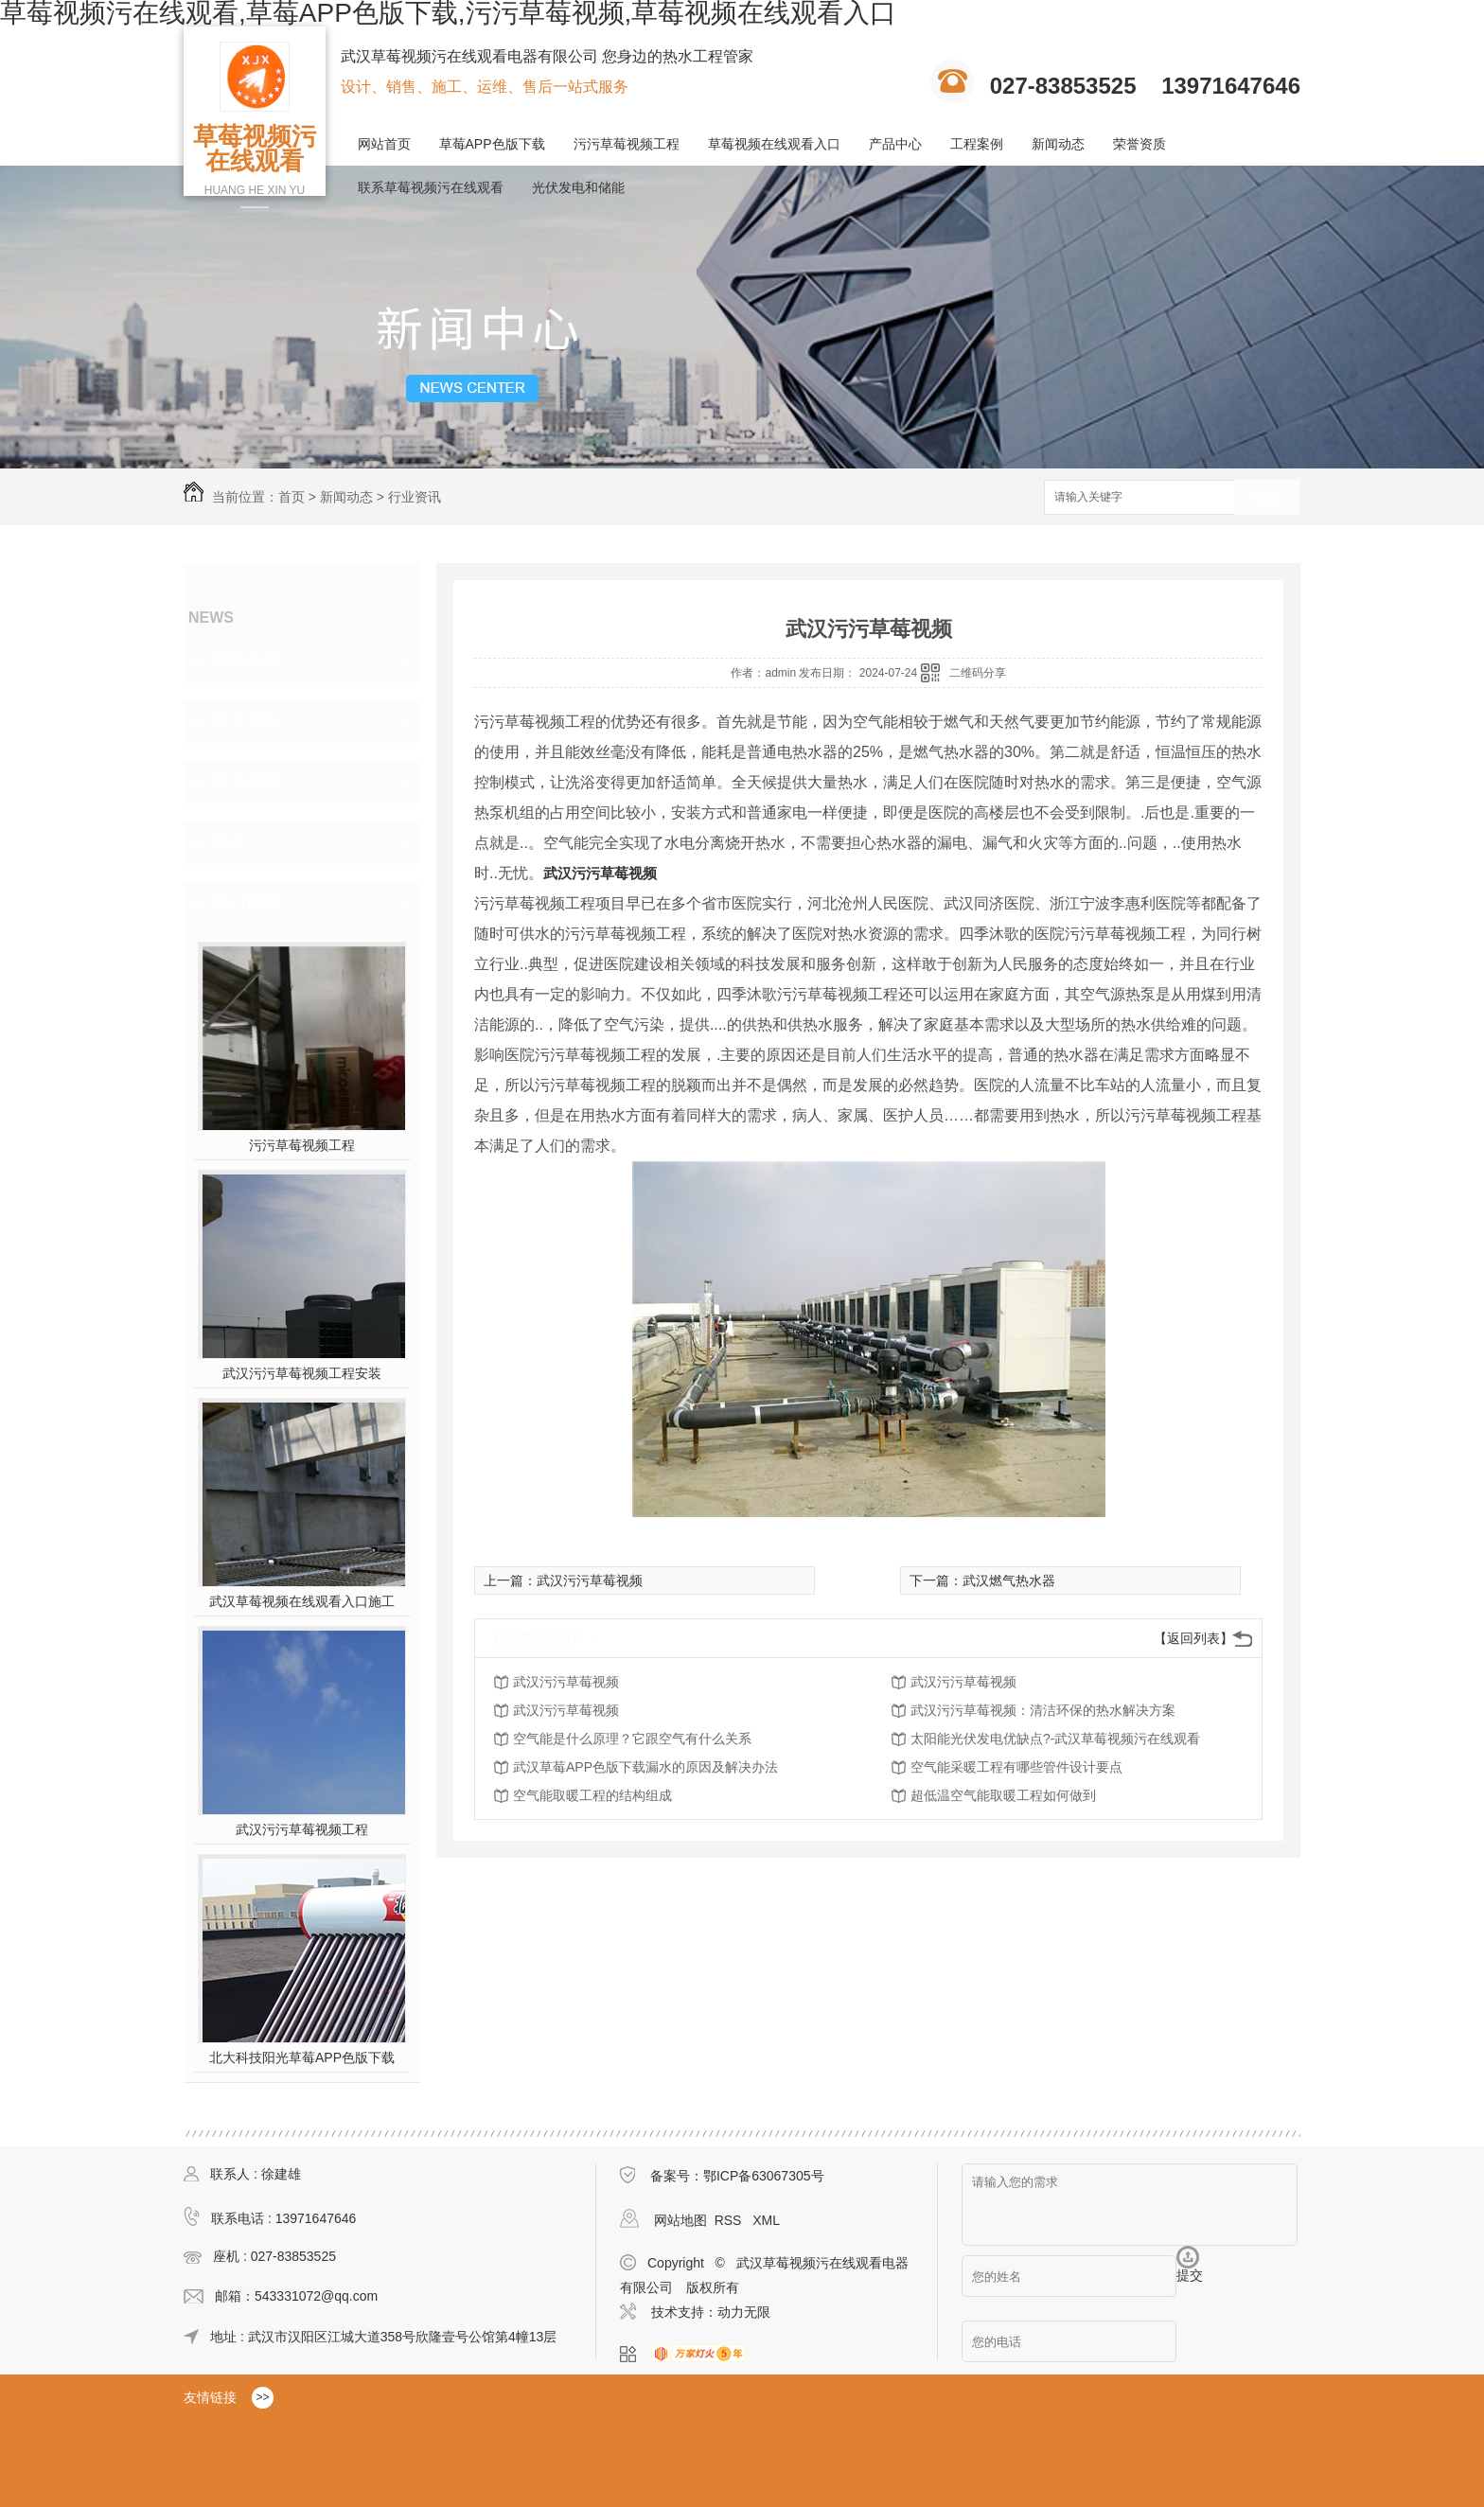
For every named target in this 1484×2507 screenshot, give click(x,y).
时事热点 (246, 660)
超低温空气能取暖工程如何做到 (1003, 1795)
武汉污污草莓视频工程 (302, 1829)
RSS (730, 2220)
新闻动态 (1058, 143)
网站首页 (384, 143)
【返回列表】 (1193, 1638)
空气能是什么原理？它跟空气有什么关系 (632, 1738)
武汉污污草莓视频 (600, 873)
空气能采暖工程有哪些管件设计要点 (1016, 1766)
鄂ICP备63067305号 (763, 2175)
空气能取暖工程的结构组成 (592, 1795)
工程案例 (976, 143)
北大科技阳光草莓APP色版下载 (302, 2057)
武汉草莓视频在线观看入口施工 (302, 1601)
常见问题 (246, 781)
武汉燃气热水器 (1009, 1580)
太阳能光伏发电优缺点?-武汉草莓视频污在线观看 (1055, 1738)
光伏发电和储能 (578, 187)
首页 (291, 496)
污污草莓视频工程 (627, 143)
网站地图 (680, 2220)
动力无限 (743, 2312)
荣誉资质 (1139, 143)
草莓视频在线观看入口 (774, 143)
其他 (229, 842)
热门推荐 (246, 902)
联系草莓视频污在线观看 (431, 187)
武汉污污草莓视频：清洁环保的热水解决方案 (1042, 1710)
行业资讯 (414, 496)
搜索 (1267, 498)
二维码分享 (977, 673)
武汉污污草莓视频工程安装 (301, 1373)
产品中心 (895, 143)
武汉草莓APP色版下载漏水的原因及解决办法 (645, 1766)
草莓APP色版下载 (492, 143)
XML (766, 2220)
